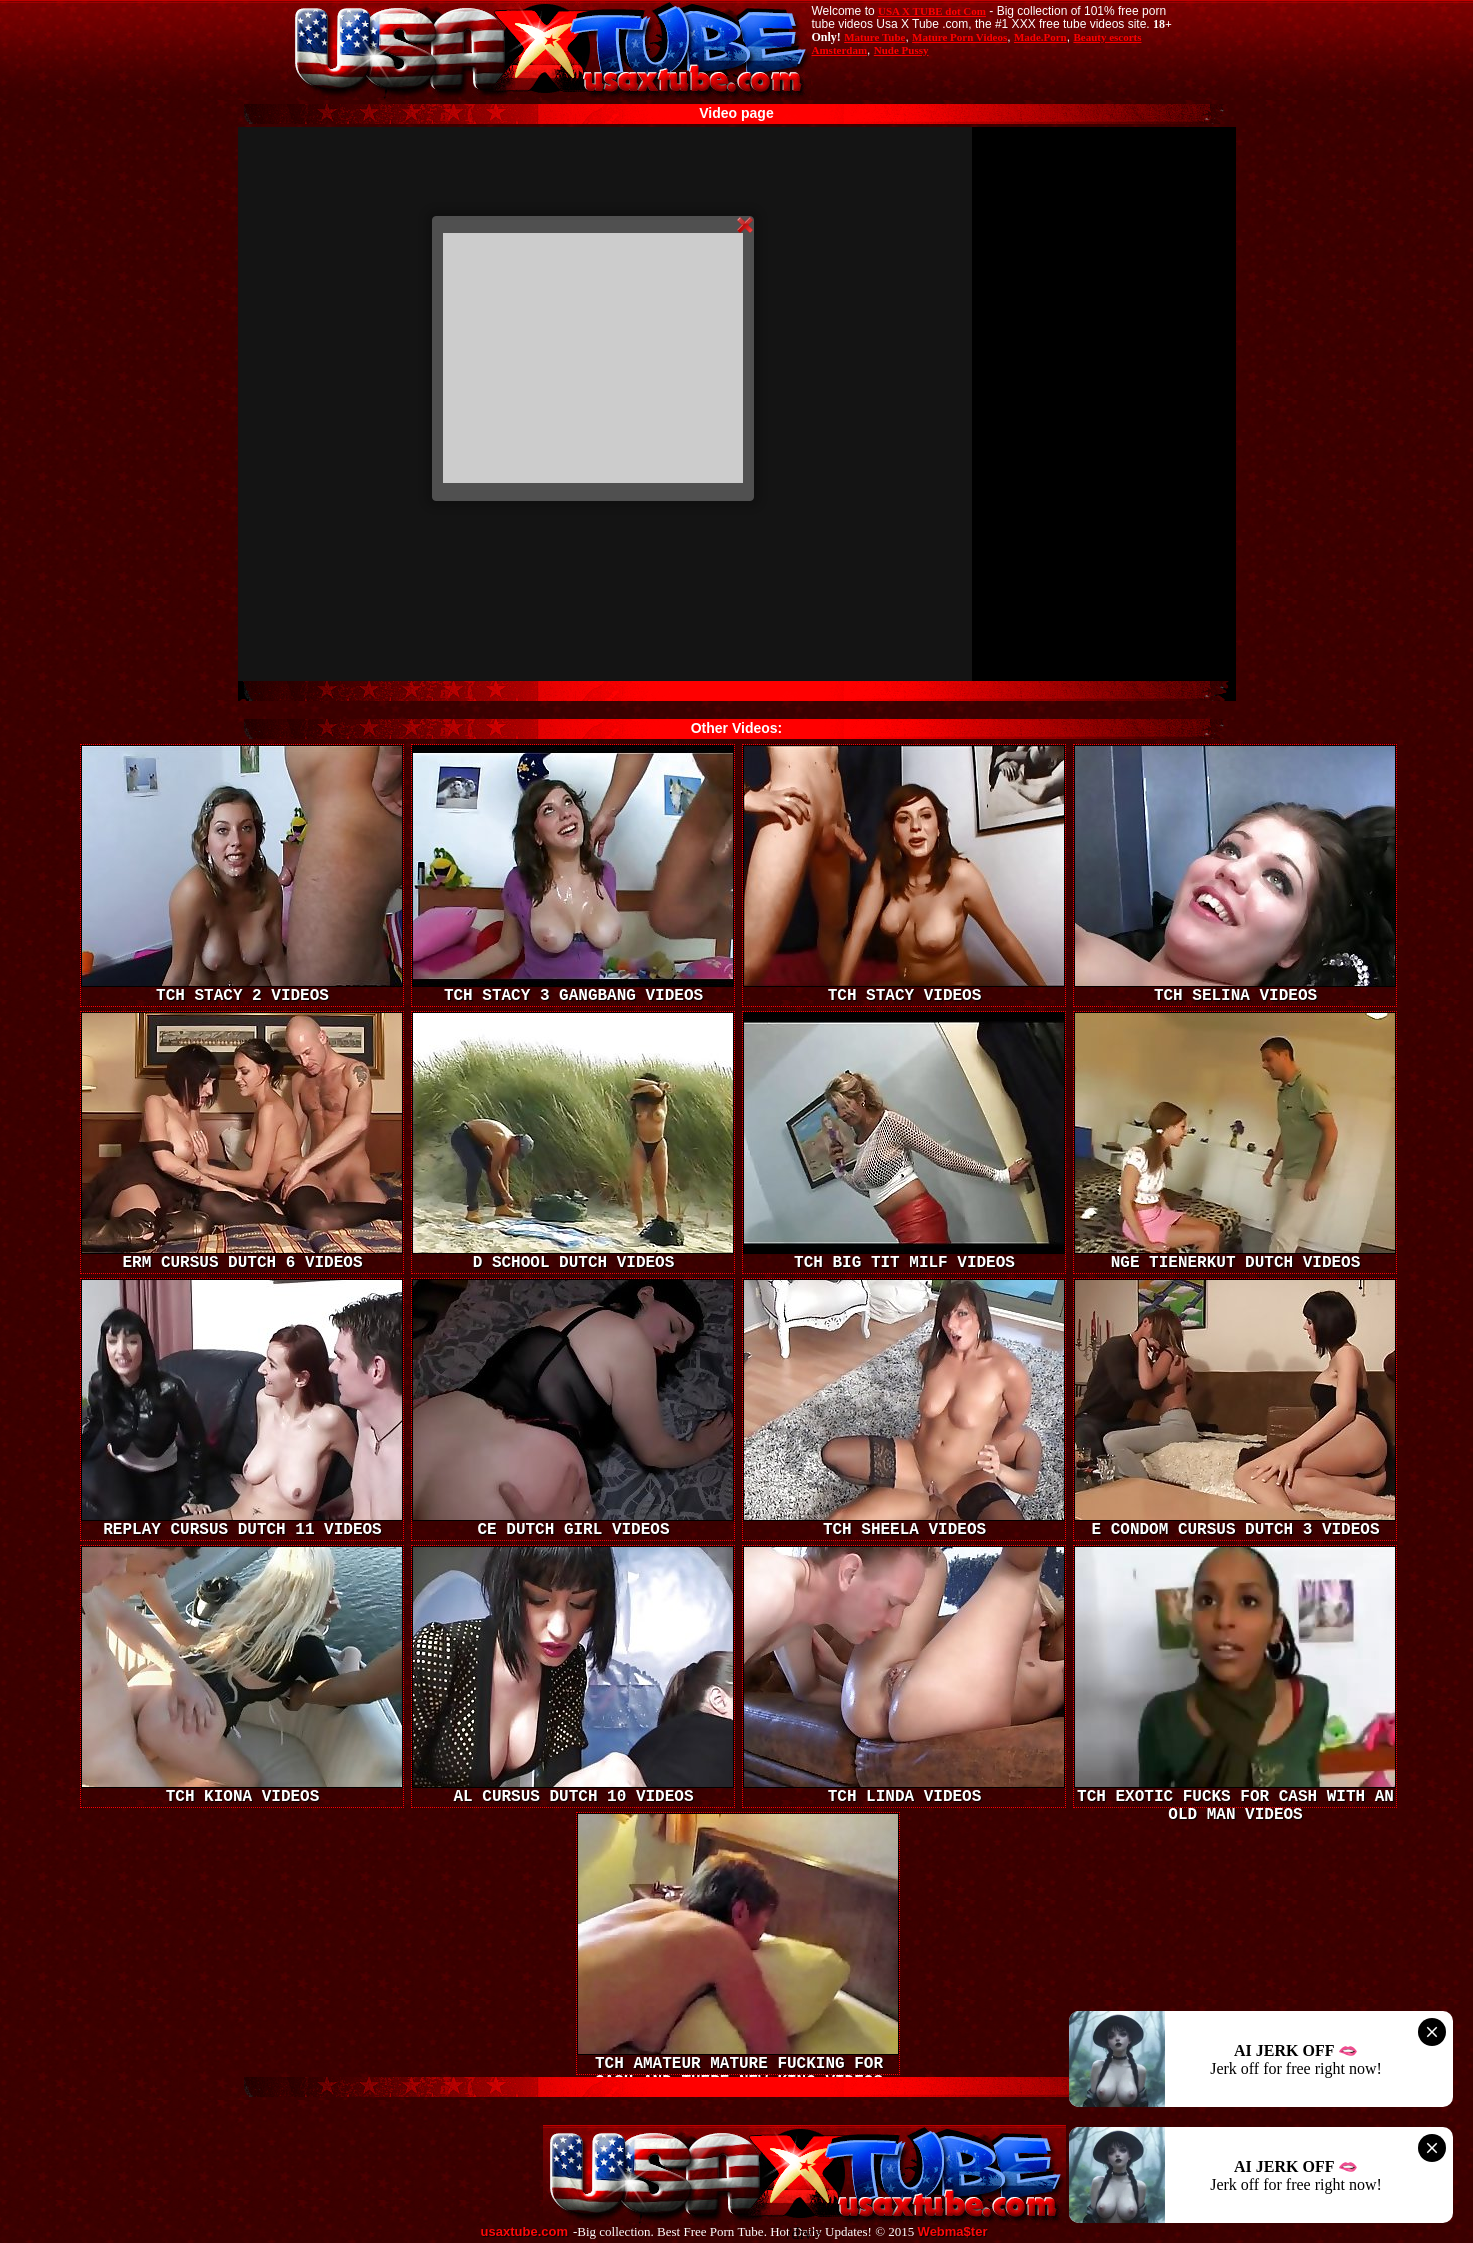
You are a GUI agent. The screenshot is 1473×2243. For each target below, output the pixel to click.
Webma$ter (953, 2232)
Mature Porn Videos (959, 37)
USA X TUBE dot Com (932, 11)
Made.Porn (1040, 37)
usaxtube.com (524, 2232)
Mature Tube (874, 37)
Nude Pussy (901, 50)
